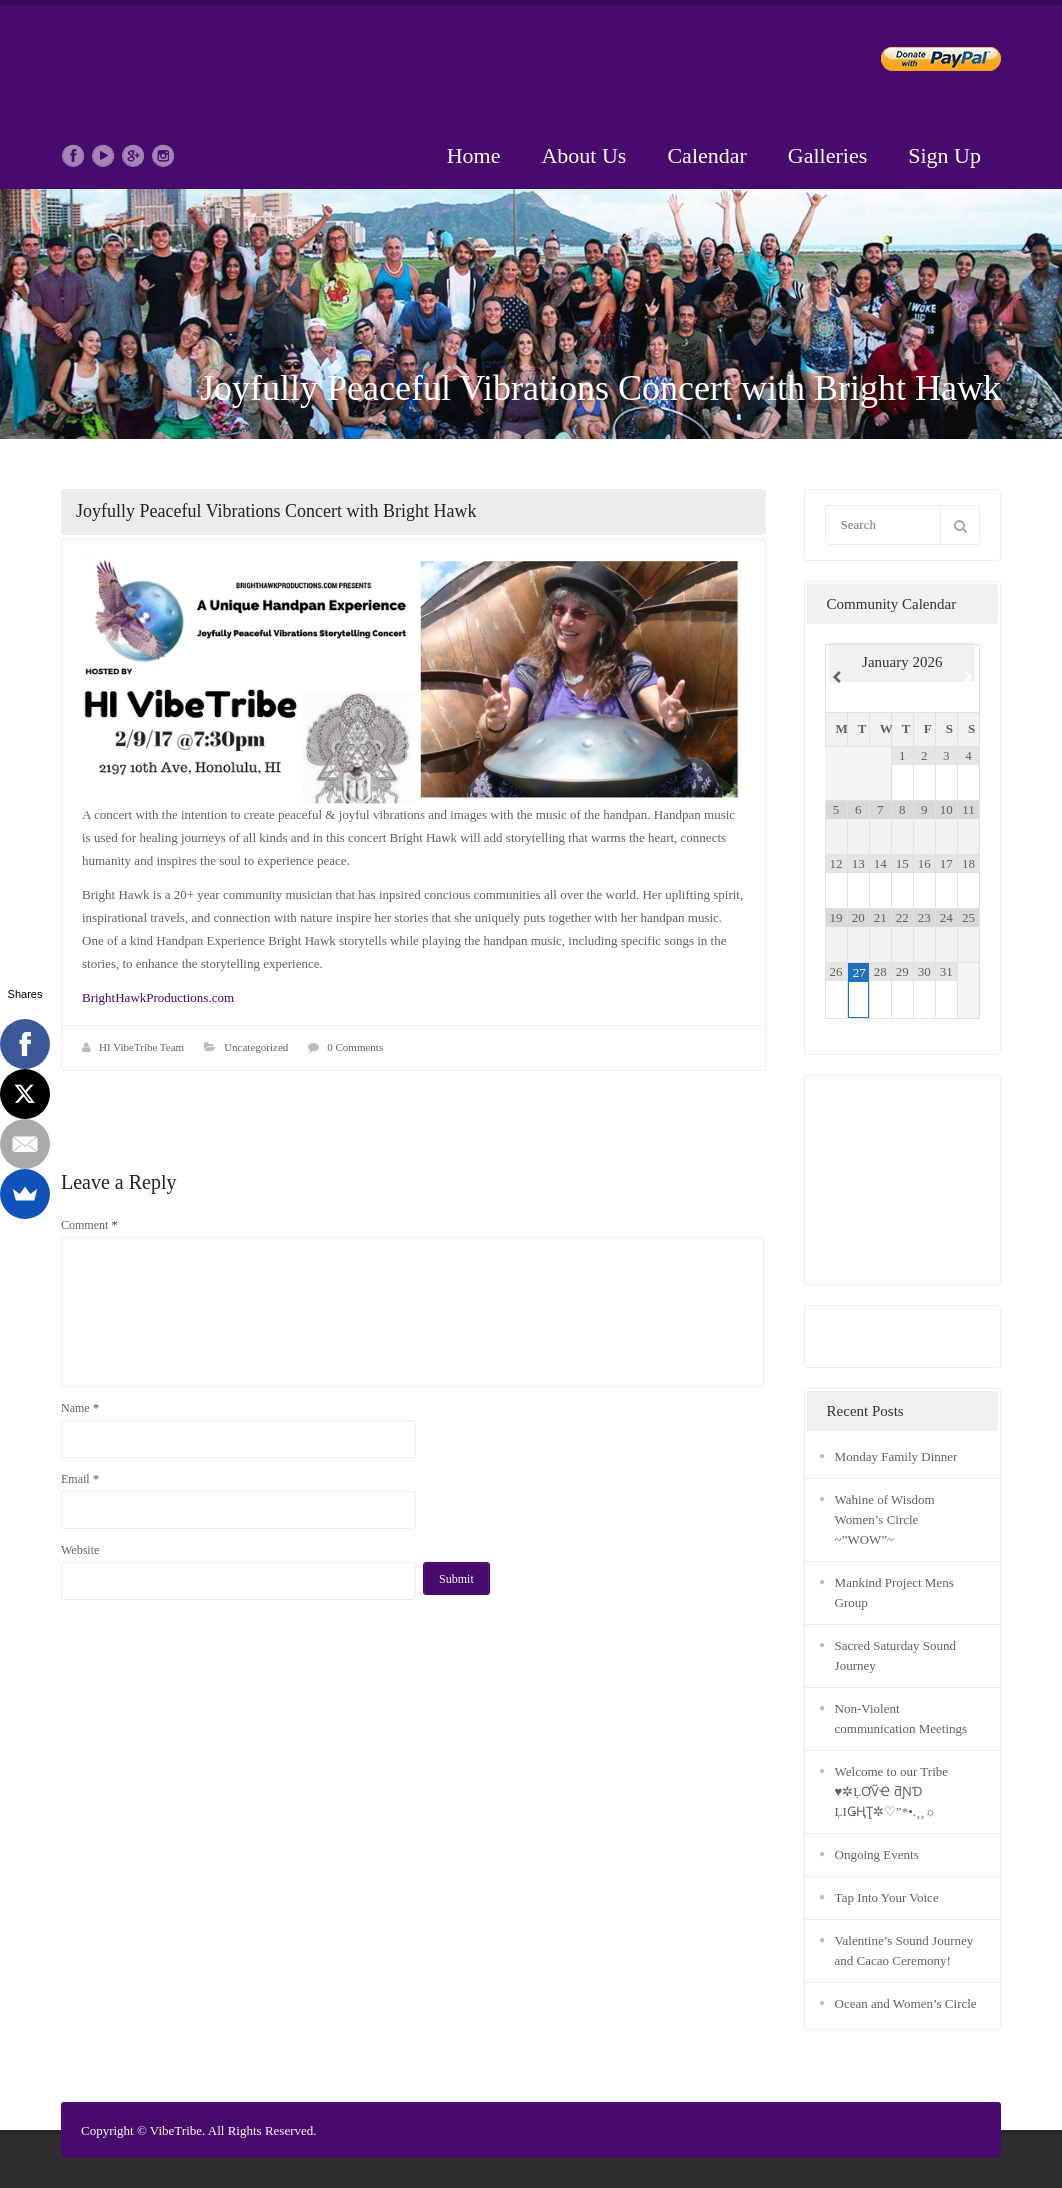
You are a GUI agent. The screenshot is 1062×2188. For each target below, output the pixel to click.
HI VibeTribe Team (141, 1047)
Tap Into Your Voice (887, 1897)
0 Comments (355, 1047)
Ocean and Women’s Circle (906, 2003)
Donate (924, 62)
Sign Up (944, 155)
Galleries (827, 155)
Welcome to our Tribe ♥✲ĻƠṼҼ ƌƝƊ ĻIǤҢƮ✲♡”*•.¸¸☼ (891, 1791)
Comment (89, 1224)
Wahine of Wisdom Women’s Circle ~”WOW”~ (885, 1519)
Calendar (706, 155)
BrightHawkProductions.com (158, 997)
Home (474, 155)
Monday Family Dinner (896, 1456)
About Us (583, 155)
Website (80, 1550)
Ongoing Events (877, 1854)
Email (80, 1478)
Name (80, 1407)
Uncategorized (256, 1047)
